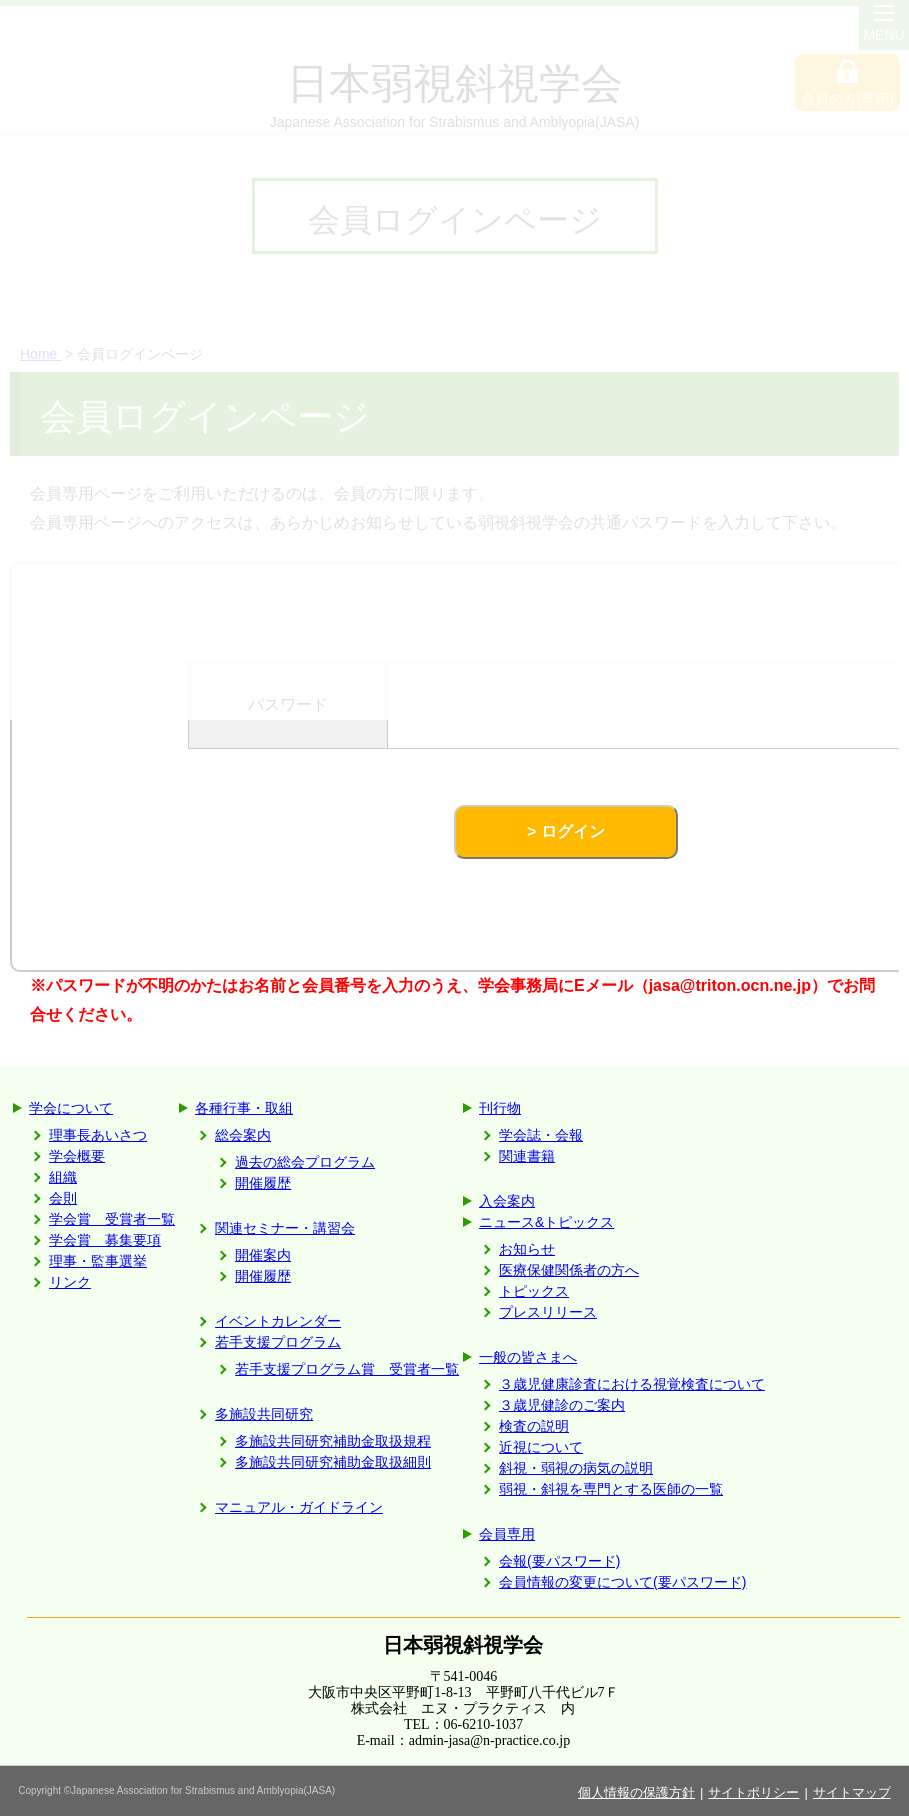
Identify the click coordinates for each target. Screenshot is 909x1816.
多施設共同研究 (264, 1414)
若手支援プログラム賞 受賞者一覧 (347, 1369)
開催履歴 (263, 1183)
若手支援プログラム (278, 1342)
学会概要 (77, 1156)
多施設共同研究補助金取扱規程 (333, 1441)
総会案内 (243, 1135)
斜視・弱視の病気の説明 (576, 1468)
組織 (63, 1177)
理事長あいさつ (98, 1135)
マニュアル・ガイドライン (299, 1507)
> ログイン (566, 831)
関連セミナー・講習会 (285, 1228)
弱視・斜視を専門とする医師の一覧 (611, 1489)
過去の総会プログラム (305, 1162)
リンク (70, 1282)
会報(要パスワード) (559, 1561)
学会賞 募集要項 (105, 1240)
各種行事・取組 (244, 1108)
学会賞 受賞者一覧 (112, 1219)
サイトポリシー (753, 1792)
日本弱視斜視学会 (463, 1645)
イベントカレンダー (278, 1321)
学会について (71, 1108)
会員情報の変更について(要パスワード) (622, 1582)
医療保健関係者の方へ (569, 1270)
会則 (63, 1198)
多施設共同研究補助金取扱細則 (333, 1462)
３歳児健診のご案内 (562, 1405)
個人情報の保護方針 (636, 1792)
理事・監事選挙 (98, 1261)
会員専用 (507, 1534)
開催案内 (263, 1255)
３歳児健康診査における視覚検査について (632, 1384)
